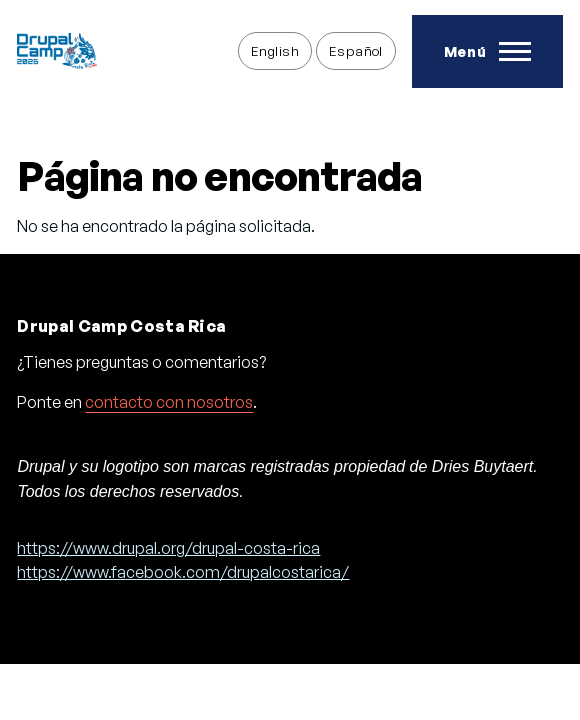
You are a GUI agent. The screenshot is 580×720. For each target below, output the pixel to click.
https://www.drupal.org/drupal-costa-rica (168, 548)
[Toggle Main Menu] (487, 51)
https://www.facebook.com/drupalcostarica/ (183, 572)
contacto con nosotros (169, 402)
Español (356, 50)
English (275, 50)
